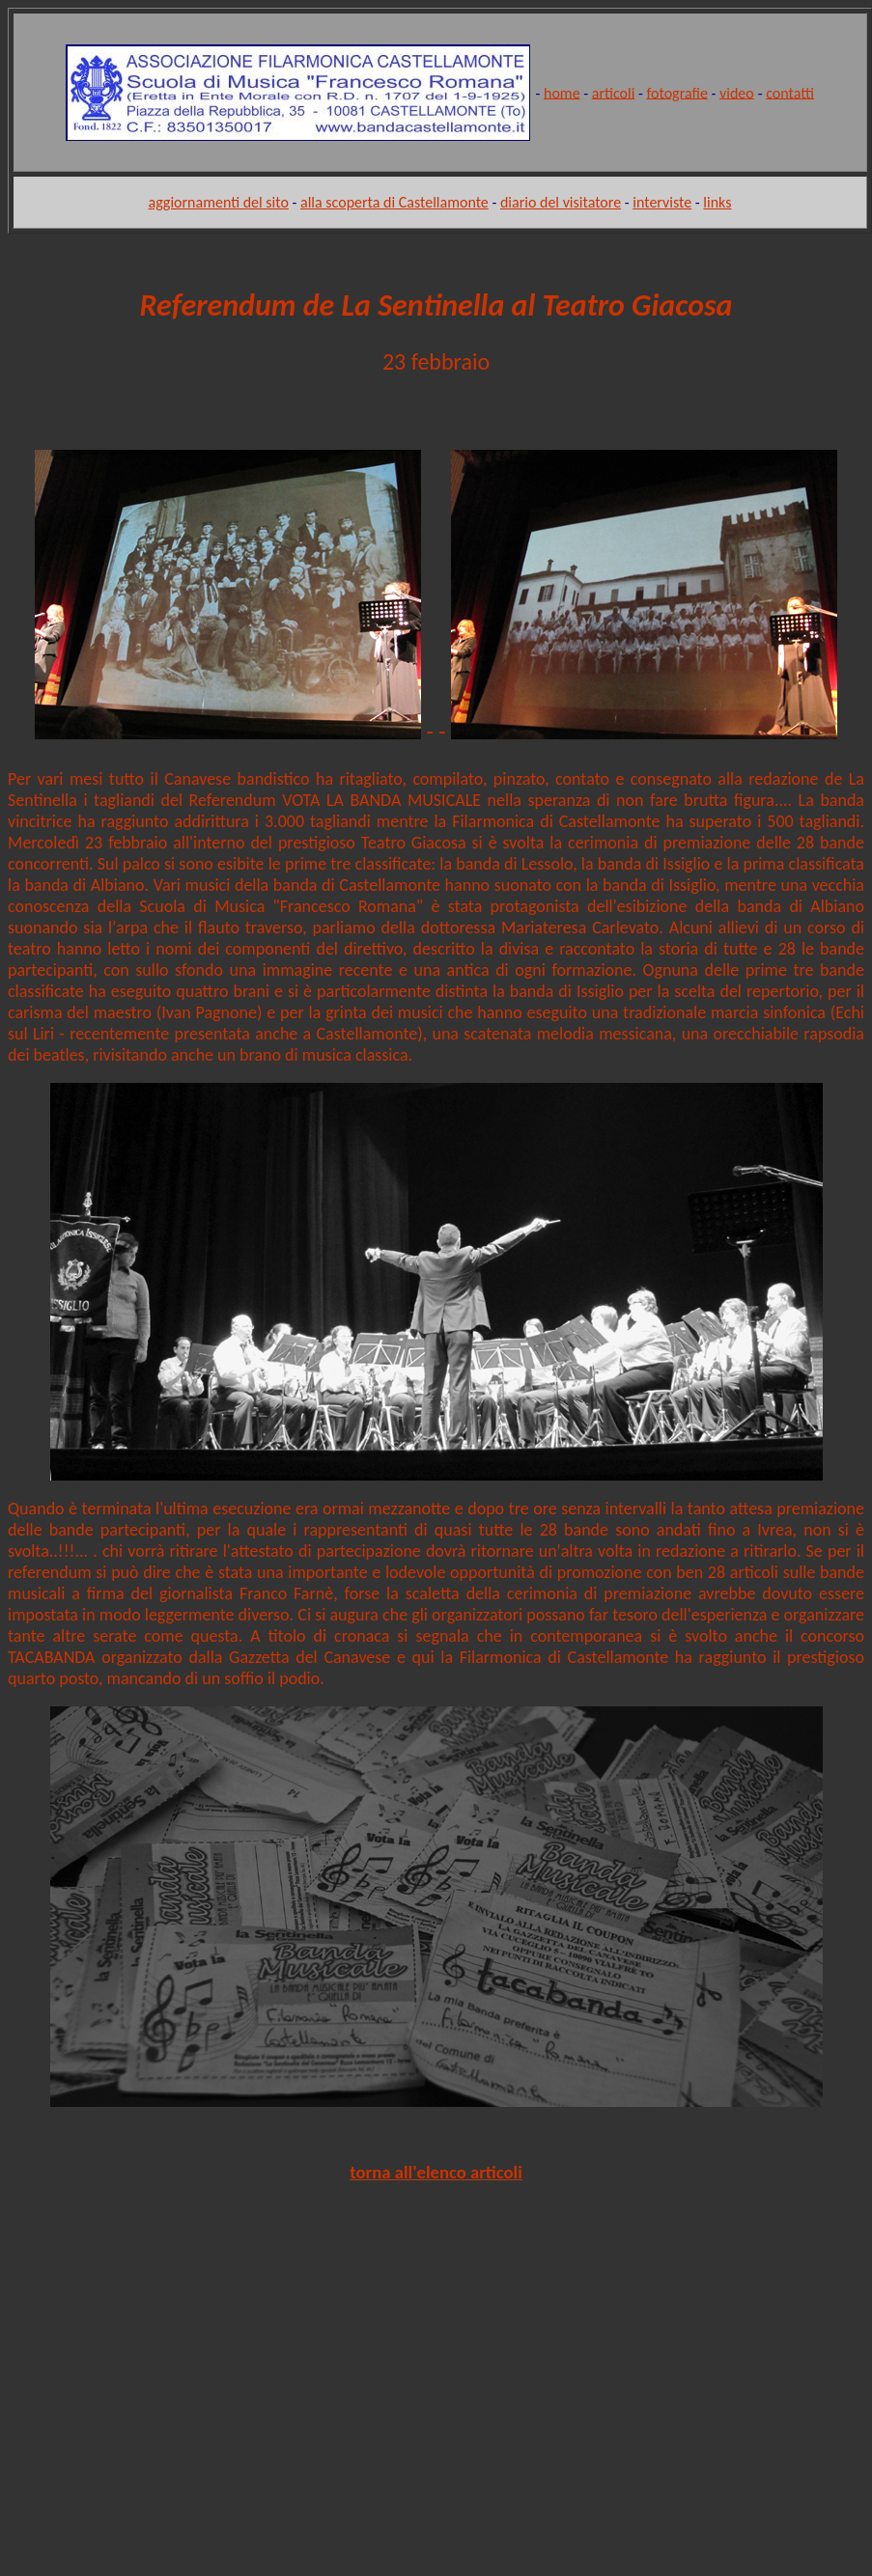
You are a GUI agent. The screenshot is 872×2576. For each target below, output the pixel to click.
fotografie (676, 92)
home (562, 92)
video (736, 92)
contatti (790, 92)
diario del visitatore (560, 202)
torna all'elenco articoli (436, 2172)
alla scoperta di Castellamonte (394, 202)
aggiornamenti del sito (219, 202)
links (717, 202)
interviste (662, 202)
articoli (613, 92)
